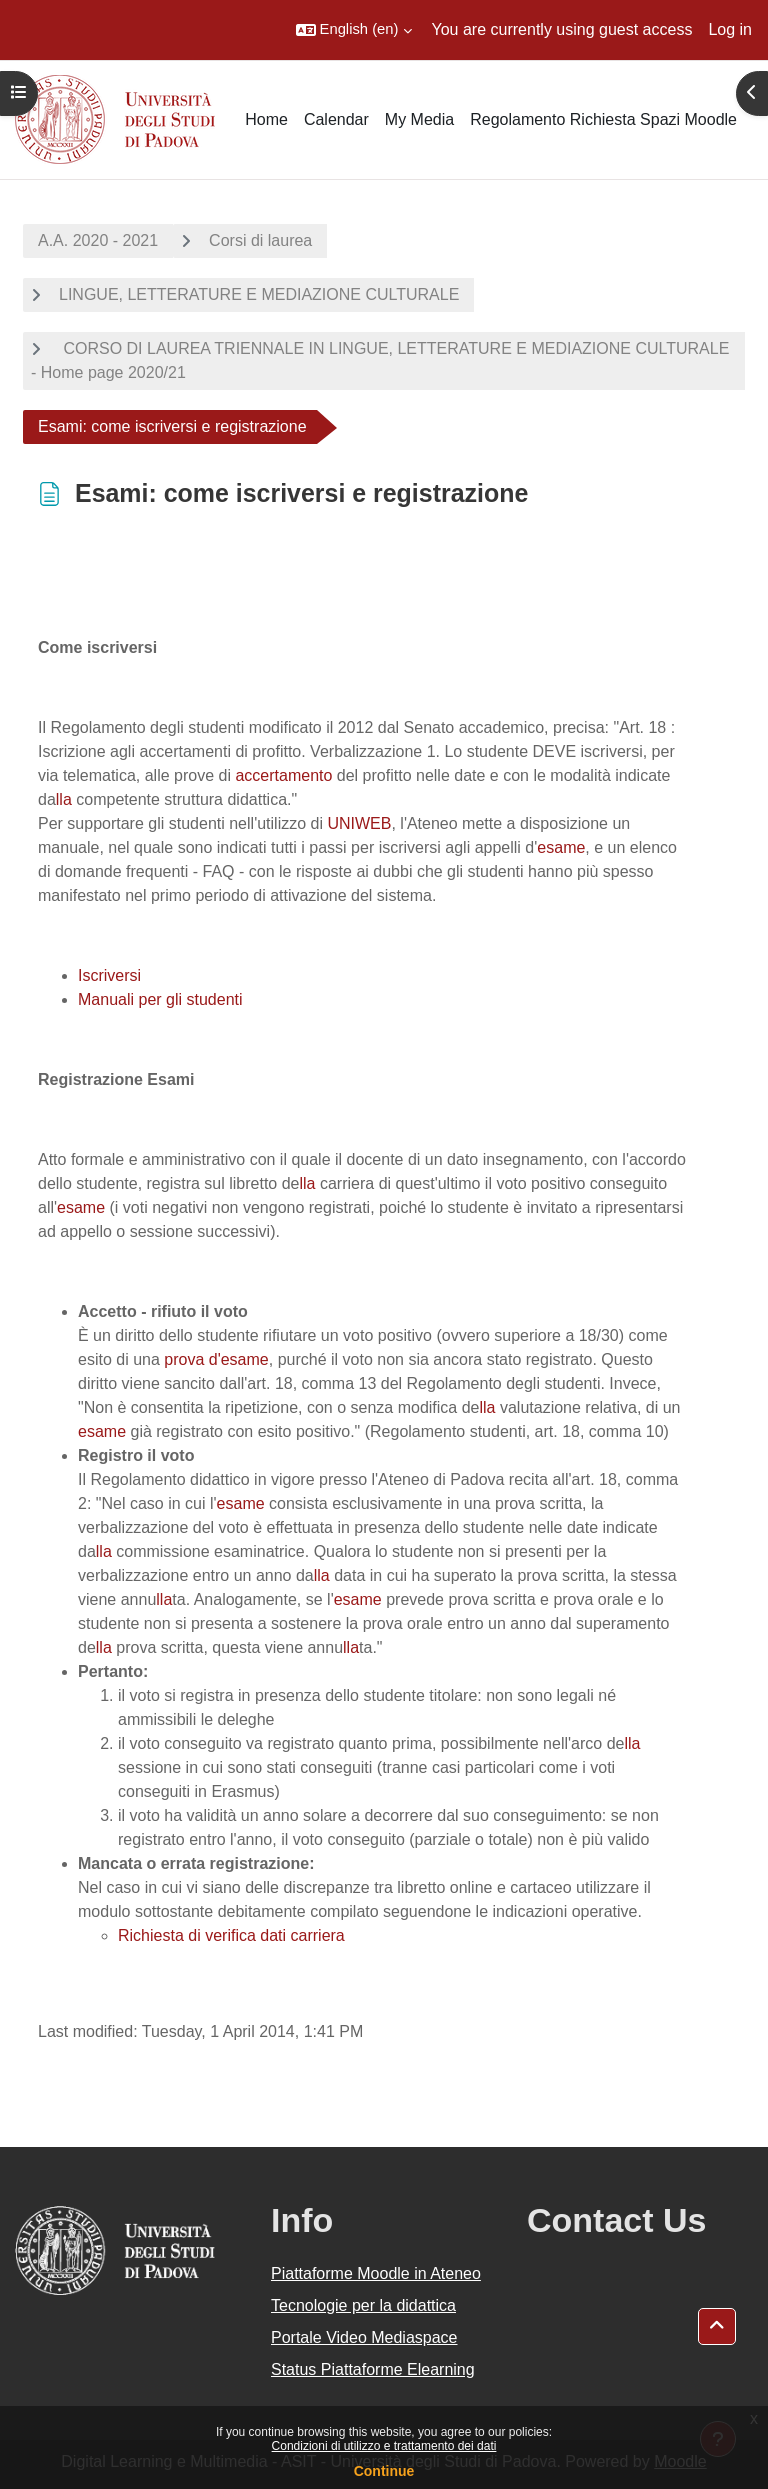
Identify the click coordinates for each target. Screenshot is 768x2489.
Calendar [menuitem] (336, 119)
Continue (384, 2471)
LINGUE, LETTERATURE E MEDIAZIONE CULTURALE (259, 294)
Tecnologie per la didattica (363, 2305)
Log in (730, 29)
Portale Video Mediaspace (364, 2337)
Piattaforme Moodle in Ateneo (376, 2273)
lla (64, 799)
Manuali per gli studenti (160, 999)
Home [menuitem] (266, 119)
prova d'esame (216, 1359)
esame (561, 847)
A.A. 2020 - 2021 (98, 240)
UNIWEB (359, 823)
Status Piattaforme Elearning (373, 2369)
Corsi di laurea (260, 240)
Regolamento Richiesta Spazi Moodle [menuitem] (603, 119)
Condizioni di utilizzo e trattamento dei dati (384, 2446)
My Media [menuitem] (419, 119)
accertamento (283, 775)
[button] (354, 30)
